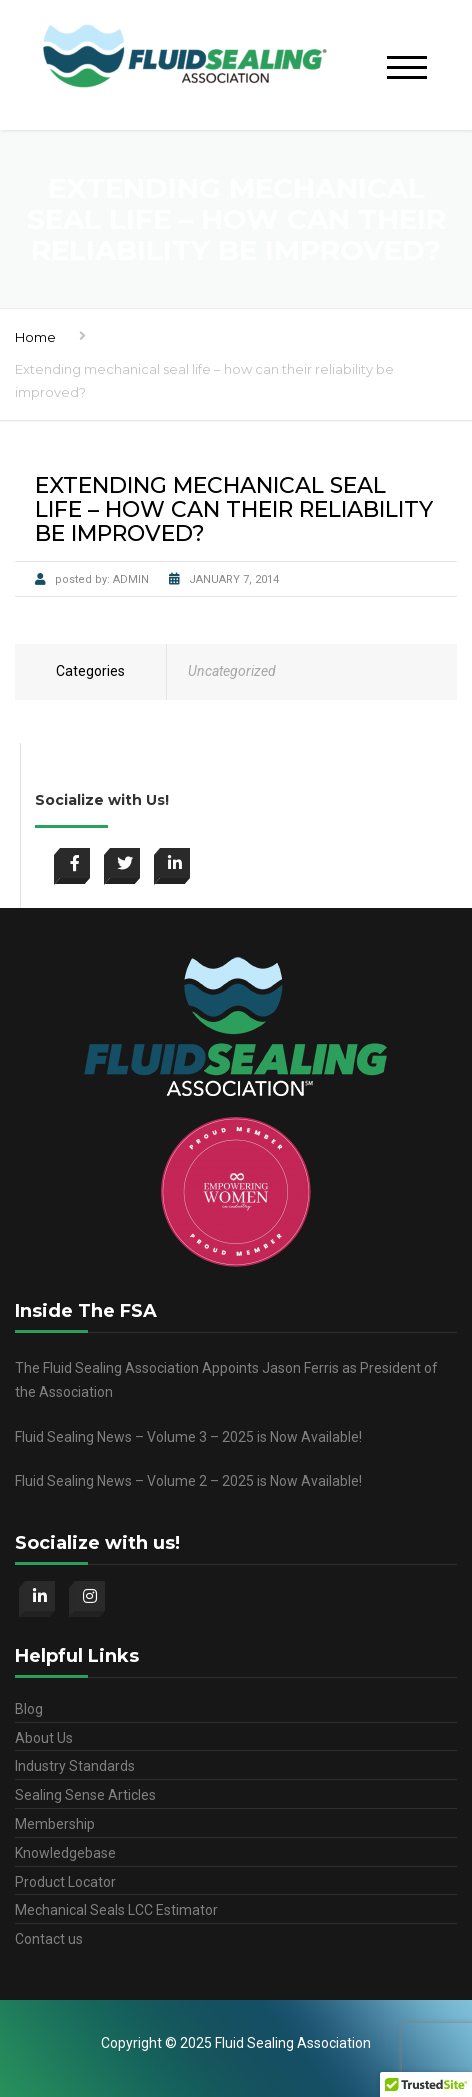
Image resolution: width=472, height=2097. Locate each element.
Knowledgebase (65, 1853)
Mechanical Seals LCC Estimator (116, 1910)
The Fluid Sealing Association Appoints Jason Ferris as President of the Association (226, 1380)
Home (35, 337)
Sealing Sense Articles (85, 1795)
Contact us (49, 1939)
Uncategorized (232, 671)
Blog (29, 1709)
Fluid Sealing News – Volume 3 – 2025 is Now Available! (188, 1437)
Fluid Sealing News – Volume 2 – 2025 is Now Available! (188, 1481)
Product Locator (65, 1882)
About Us (44, 1738)
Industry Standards (75, 1766)
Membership (55, 1824)
